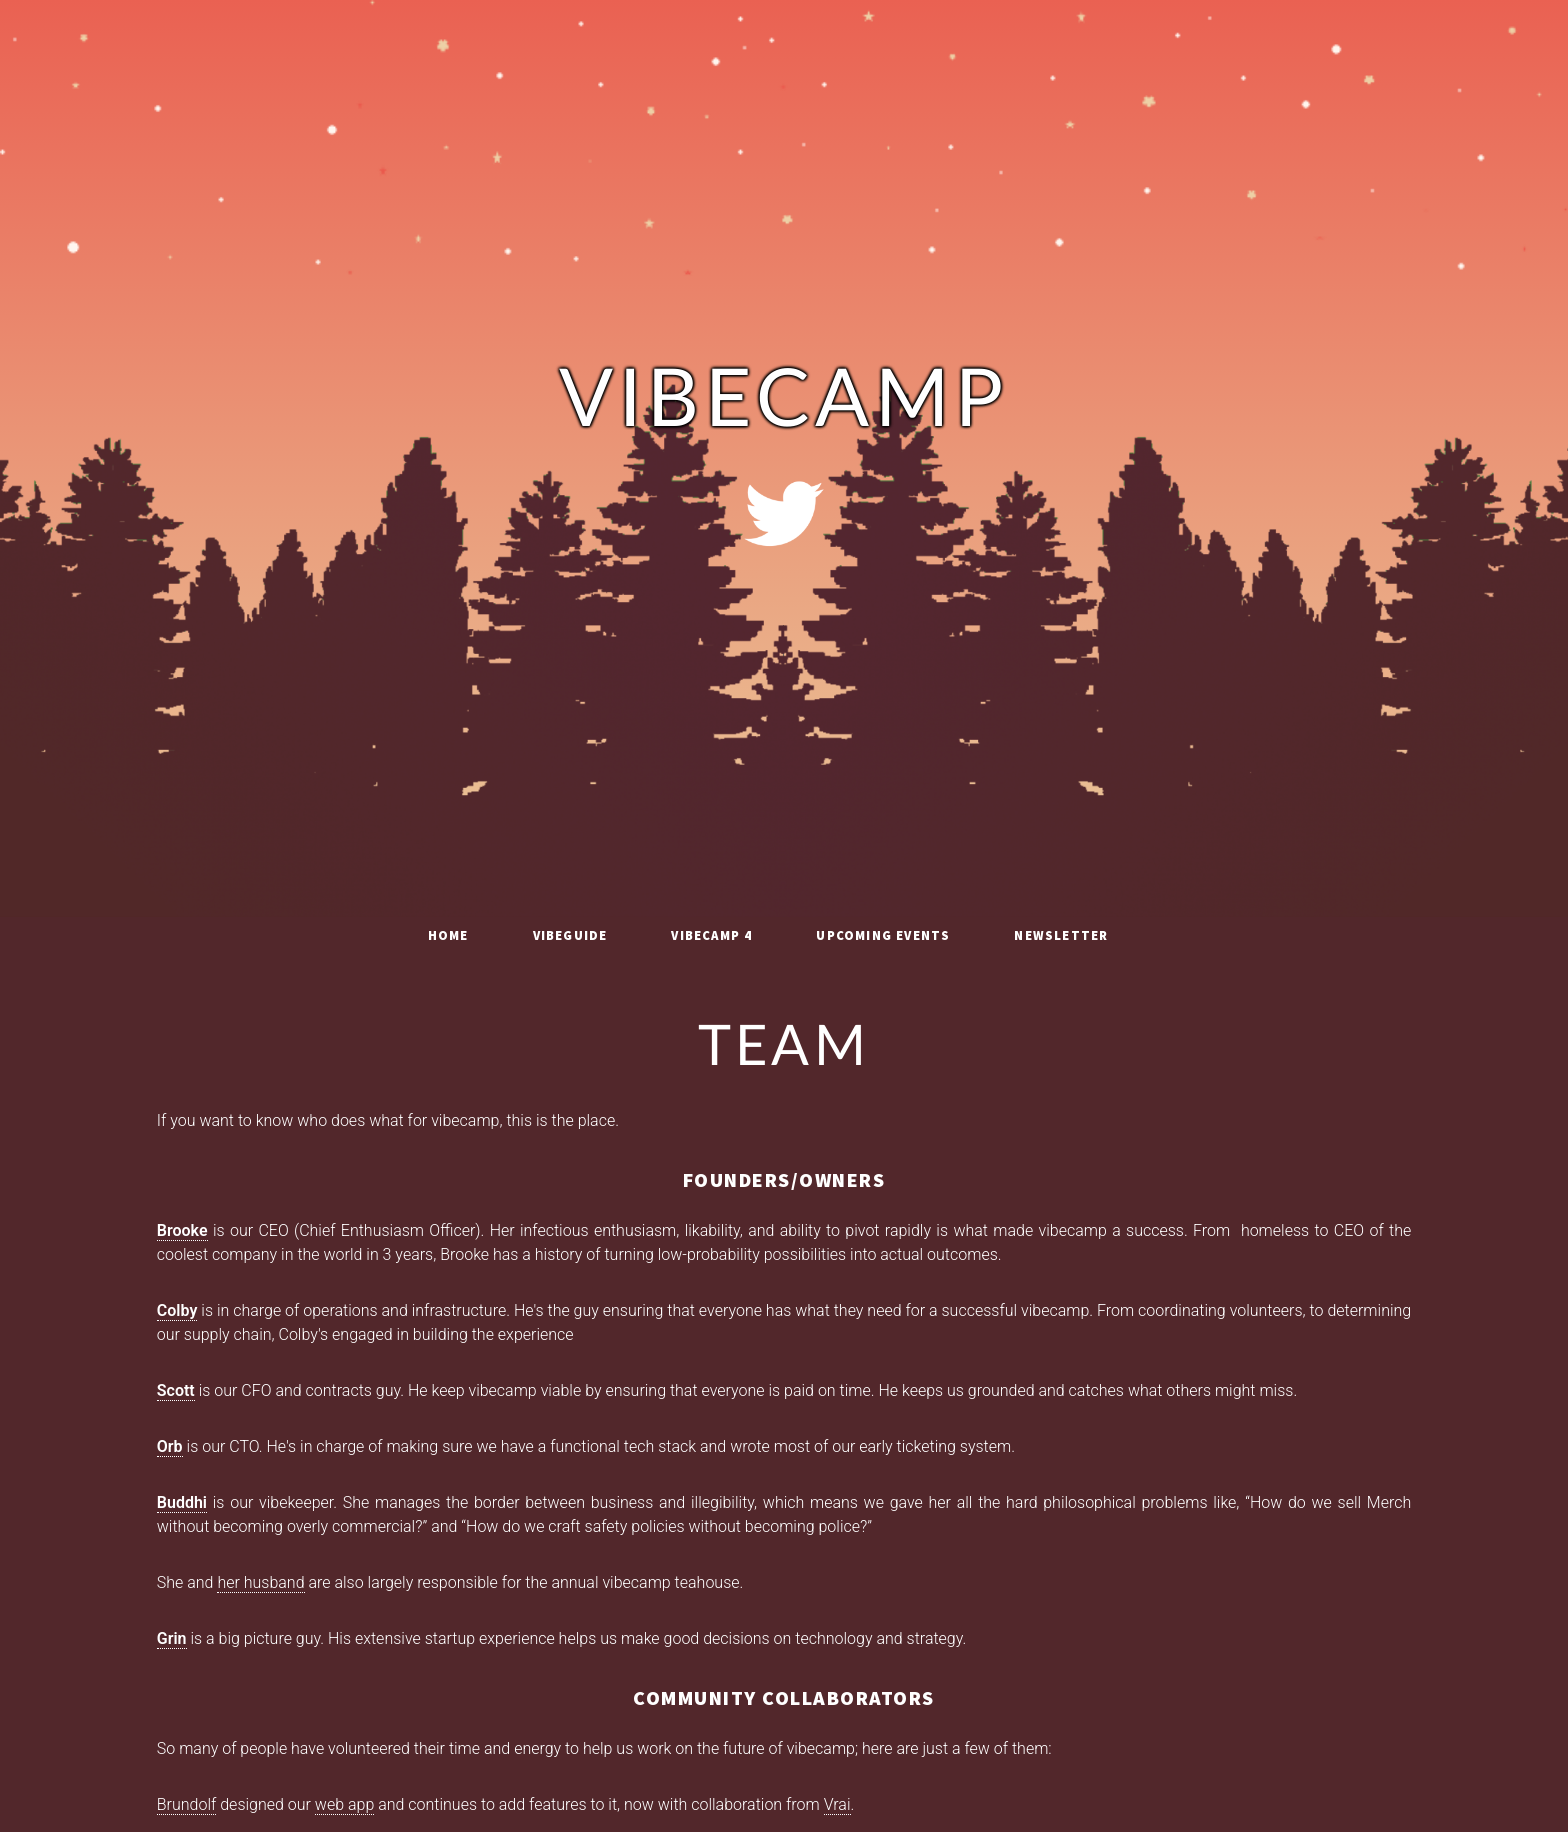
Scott (176, 1390)
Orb (170, 1446)
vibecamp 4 (711, 935)
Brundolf (187, 1804)
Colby (177, 1310)
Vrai (837, 1804)
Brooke (182, 1230)
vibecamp (784, 402)
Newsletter (1061, 935)
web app (344, 1804)
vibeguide (570, 935)
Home (448, 935)
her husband (260, 1582)
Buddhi (182, 1502)
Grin (172, 1638)
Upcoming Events (883, 935)
